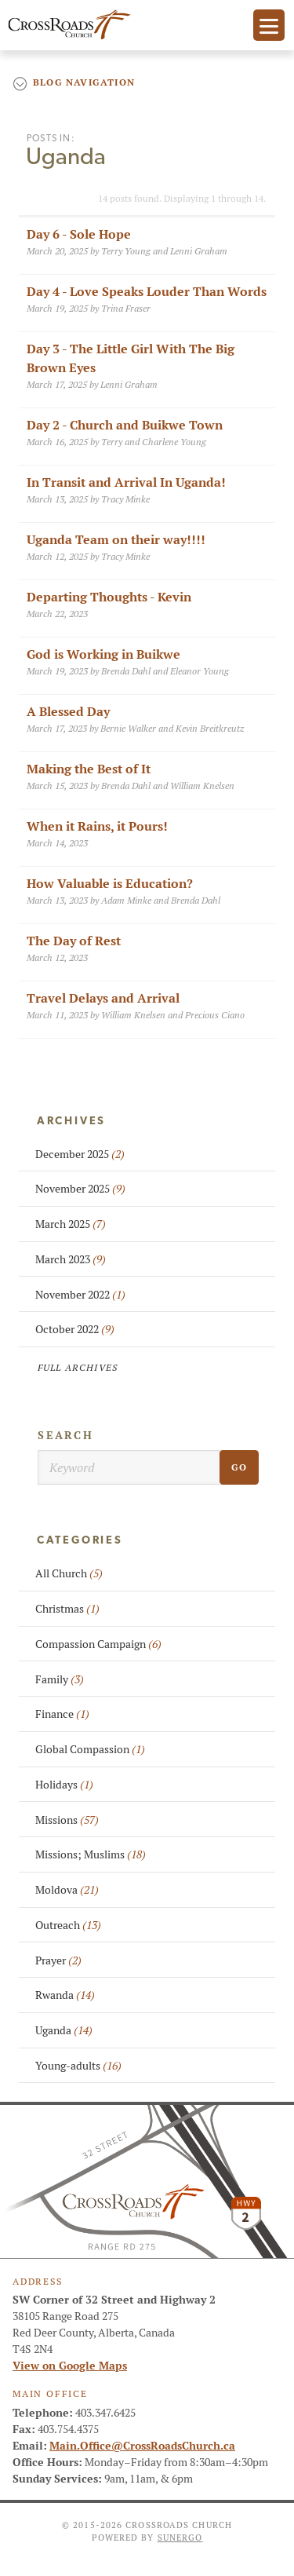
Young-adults (78, 2066)
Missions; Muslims (90, 1854)
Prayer (58, 1960)
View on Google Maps (70, 2366)
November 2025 (80, 1189)
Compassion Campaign (98, 1644)
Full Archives (78, 1367)
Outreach (68, 1925)
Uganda (64, 2030)
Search (66, 1435)
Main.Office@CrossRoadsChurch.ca (142, 2446)
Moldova (67, 1890)
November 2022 (80, 1295)
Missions (67, 1820)
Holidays (64, 1785)
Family (59, 1679)
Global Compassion (90, 1749)
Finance (62, 1714)
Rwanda (65, 1995)
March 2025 (70, 1224)
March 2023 (70, 1259)
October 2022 (74, 1329)
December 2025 (80, 1154)
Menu (269, 25)
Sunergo (180, 2537)
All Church (69, 1573)
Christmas (67, 1609)
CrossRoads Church (72, 25)
